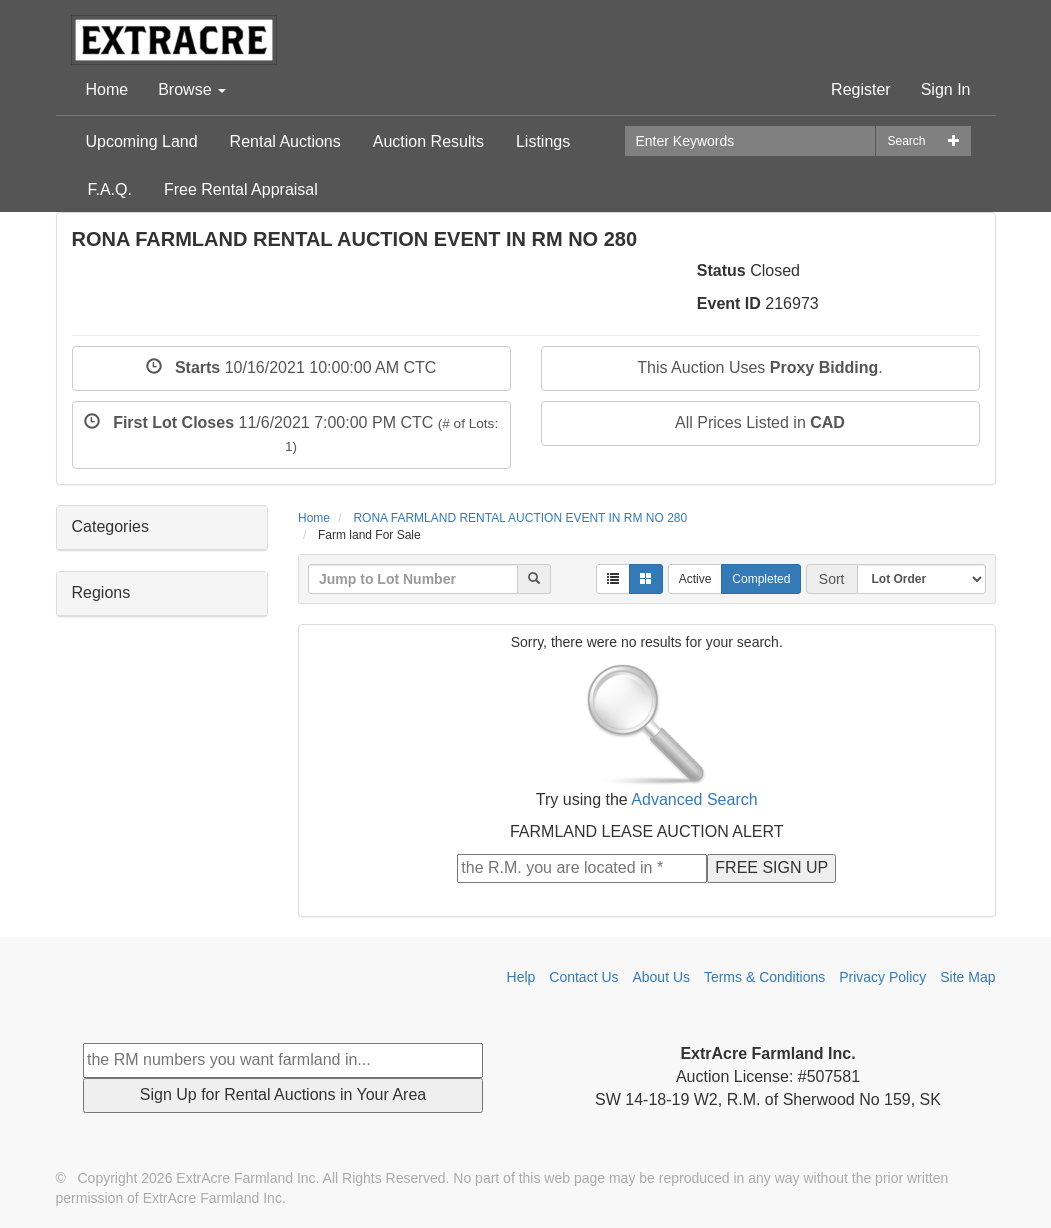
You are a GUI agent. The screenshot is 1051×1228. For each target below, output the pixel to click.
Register (861, 89)
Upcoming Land (142, 141)
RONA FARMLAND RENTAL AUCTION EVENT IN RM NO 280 (520, 518)
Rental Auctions (285, 141)
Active (695, 579)
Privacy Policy (882, 977)
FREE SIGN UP (771, 867)
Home (107, 89)
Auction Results (428, 141)
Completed (761, 579)
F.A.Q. (110, 189)
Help (521, 977)
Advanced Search (694, 799)
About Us (661, 977)
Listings (543, 141)
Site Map (967, 977)
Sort (832, 579)
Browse (192, 89)
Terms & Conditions (764, 977)
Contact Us (583, 977)
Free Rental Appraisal (241, 189)
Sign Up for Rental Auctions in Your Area (283, 1094)
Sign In (946, 89)
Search (906, 141)
